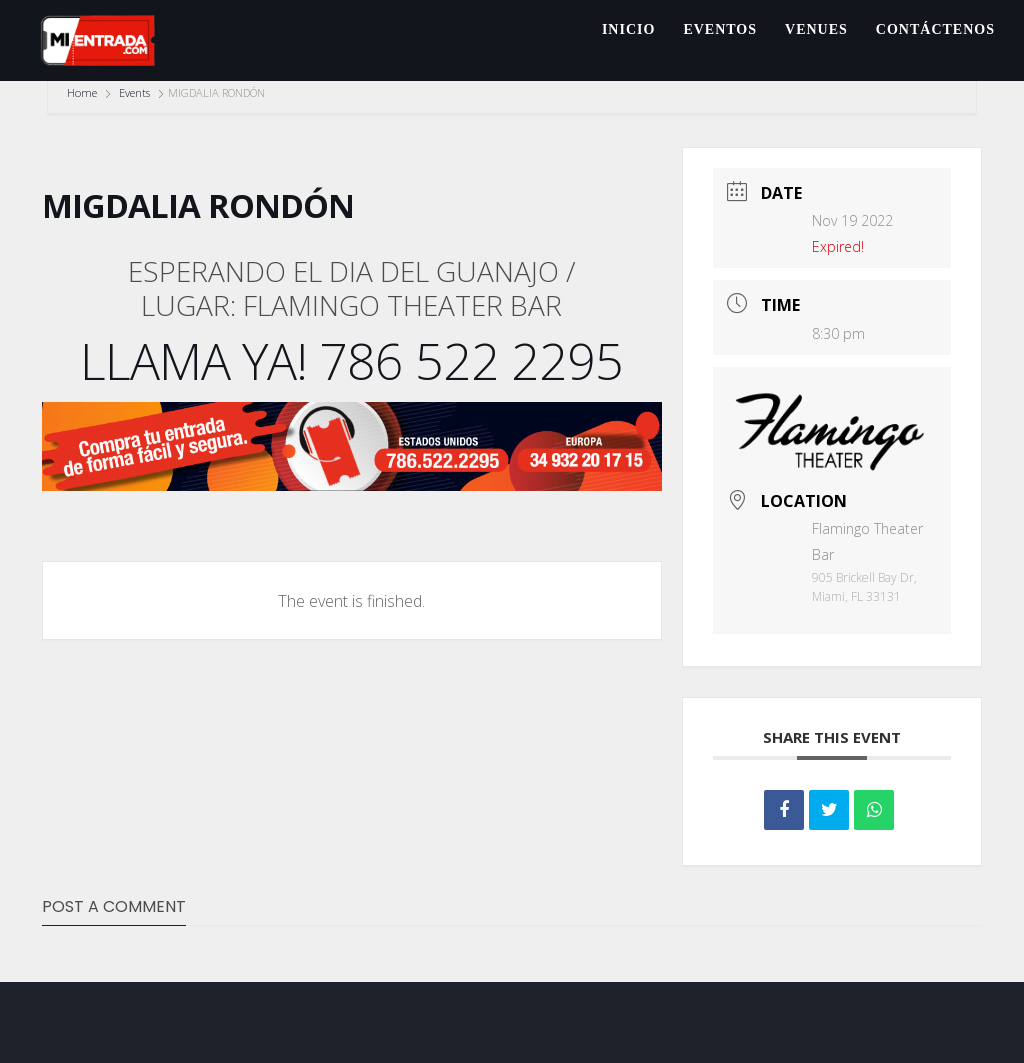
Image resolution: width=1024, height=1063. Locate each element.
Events (134, 92)
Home (83, 92)
